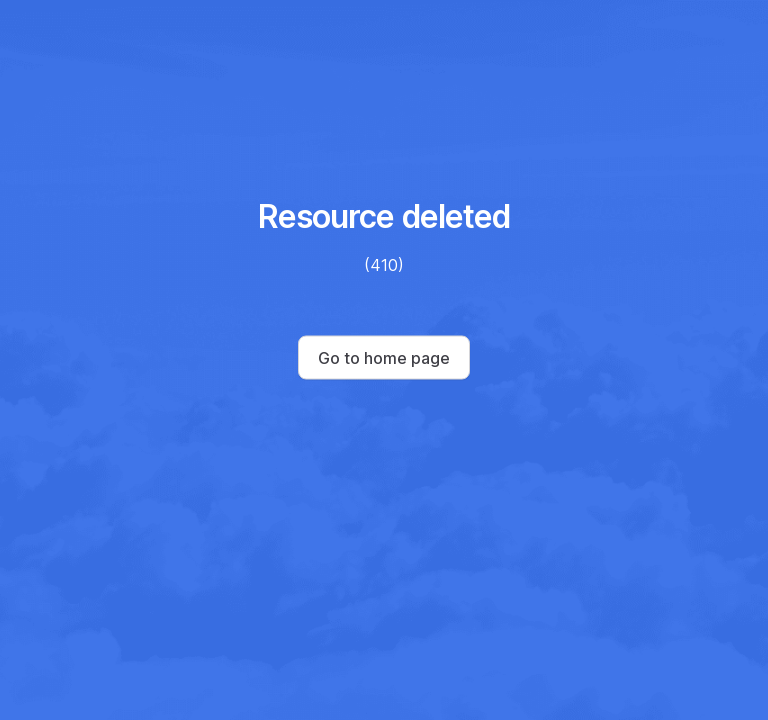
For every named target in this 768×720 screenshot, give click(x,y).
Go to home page (384, 358)
